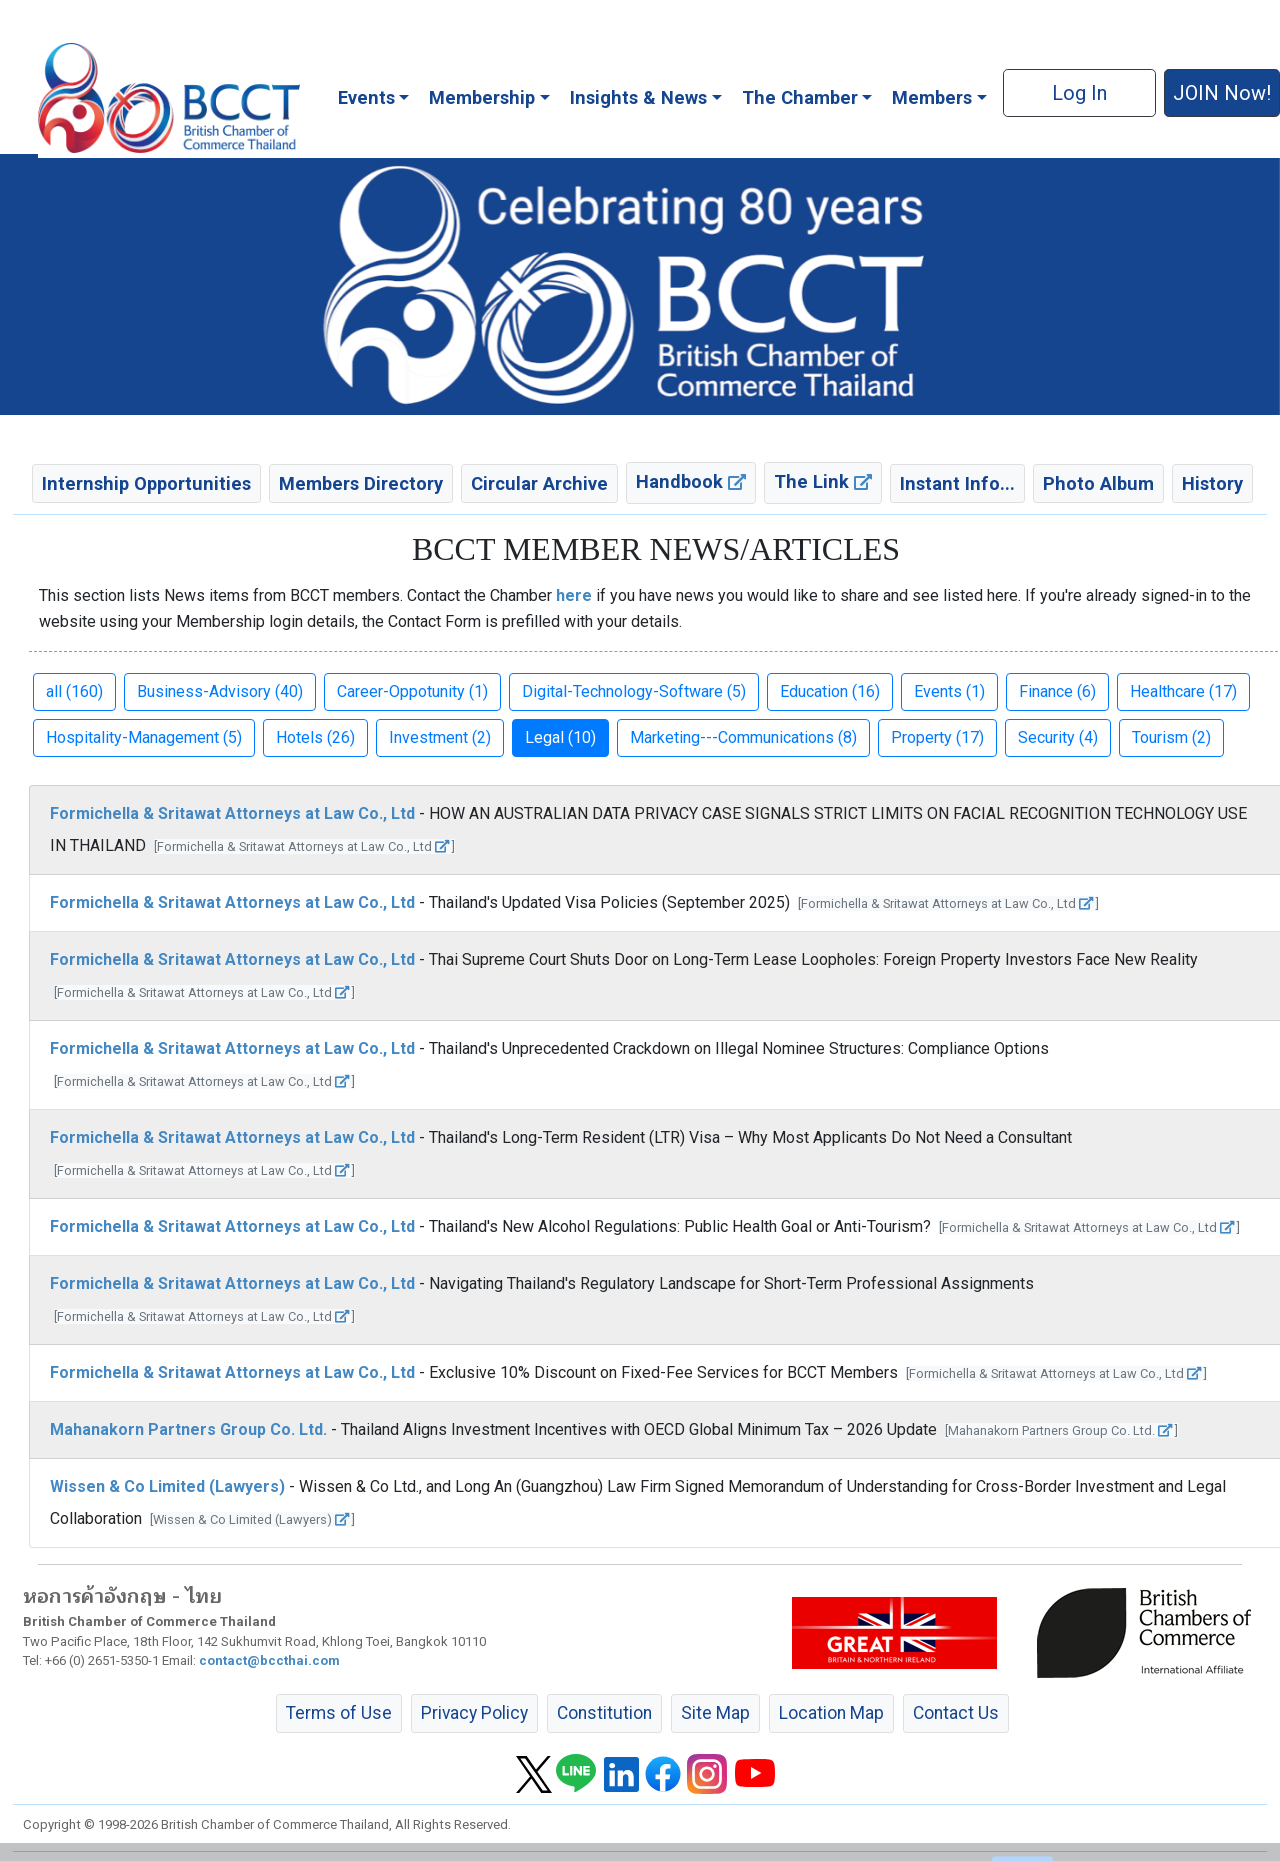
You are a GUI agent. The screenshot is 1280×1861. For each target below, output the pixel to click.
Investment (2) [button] (440, 737)
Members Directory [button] (361, 483)
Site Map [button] (715, 1713)
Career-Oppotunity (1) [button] (412, 691)
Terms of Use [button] (339, 1713)
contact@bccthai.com (269, 1660)
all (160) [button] (74, 691)
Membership (482, 97)
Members (932, 97)
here (574, 595)
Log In (1079, 93)
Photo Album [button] (1098, 483)
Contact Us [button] (956, 1713)
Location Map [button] (831, 1713)
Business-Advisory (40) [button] (220, 691)
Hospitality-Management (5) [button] (144, 737)
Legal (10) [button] (560, 737)
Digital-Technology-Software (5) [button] (634, 691)
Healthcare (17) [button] (1183, 691)
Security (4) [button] (1058, 737)
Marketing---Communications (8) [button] (743, 737)
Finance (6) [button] (1057, 691)
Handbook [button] (691, 481)
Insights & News (638, 97)
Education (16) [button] (830, 691)
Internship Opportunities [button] (146, 483)
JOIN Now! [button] (1222, 93)
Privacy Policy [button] (474, 1713)
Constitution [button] (604, 1713)
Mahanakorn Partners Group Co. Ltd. (188, 1429)
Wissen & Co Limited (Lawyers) (167, 1486)
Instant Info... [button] (957, 483)
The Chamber (800, 97)
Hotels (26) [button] (315, 737)
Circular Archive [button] (539, 483)
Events (366, 97)
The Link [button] (823, 481)
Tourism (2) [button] (1171, 737)
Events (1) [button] (949, 691)
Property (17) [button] (937, 737)
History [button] (1212, 483)
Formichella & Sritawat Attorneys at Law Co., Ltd (232, 813)
